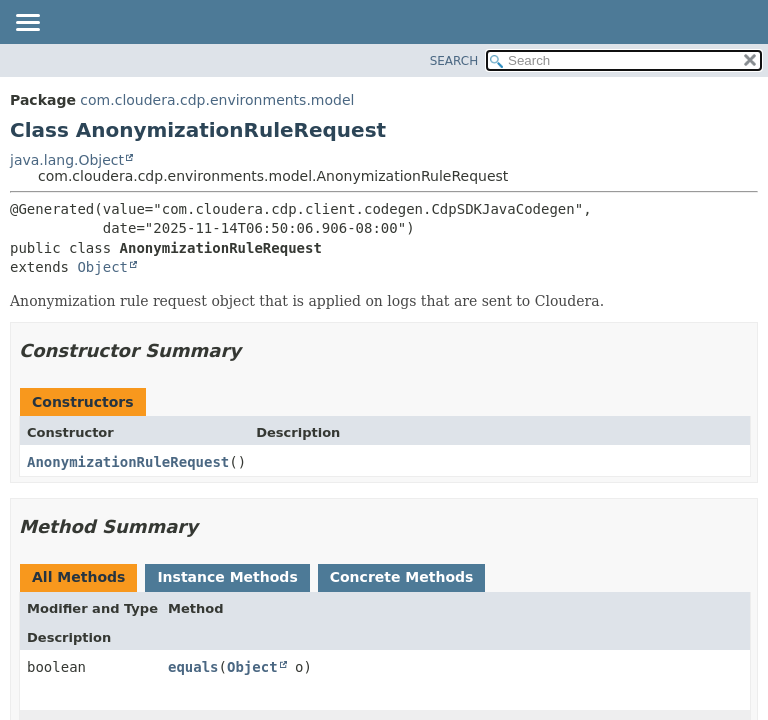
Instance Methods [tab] (227, 577)
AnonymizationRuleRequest (128, 462)
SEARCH (454, 61)
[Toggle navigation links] (27, 24)
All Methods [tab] (78, 577)
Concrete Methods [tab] (402, 577)
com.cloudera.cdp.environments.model (217, 100)
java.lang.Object (67, 160)
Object (102, 267)
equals (193, 667)
